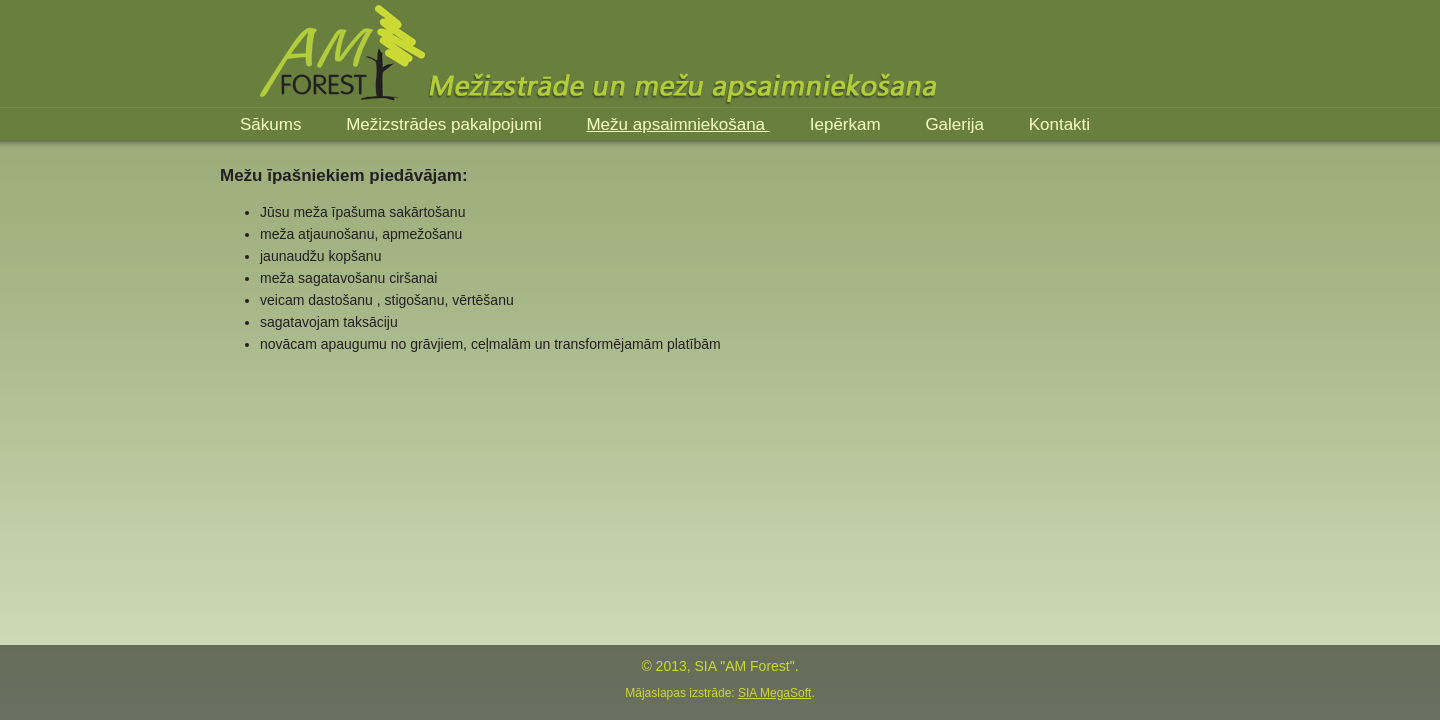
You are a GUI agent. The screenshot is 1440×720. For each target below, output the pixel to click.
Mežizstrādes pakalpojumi (446, 124)
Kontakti (1059, 124)
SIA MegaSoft (774, 693)
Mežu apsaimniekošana (677, 124)
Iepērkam (848, 124)
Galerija (956, 124)
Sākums (273, 124)
